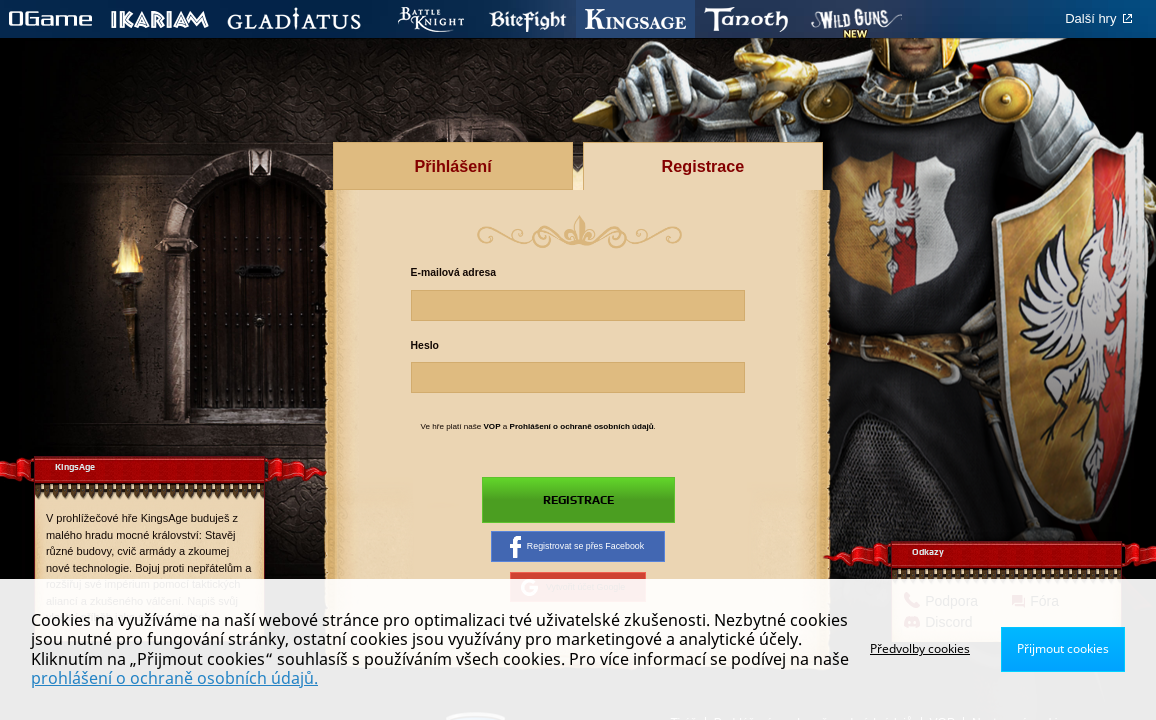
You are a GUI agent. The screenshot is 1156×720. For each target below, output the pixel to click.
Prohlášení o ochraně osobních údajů (582, 426)
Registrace (578, 499)
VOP (491, 426)
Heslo (425, 345)
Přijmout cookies (1063, 648)
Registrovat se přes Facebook (577, 548)
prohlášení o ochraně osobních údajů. (174, 678)
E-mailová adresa (453, 272)
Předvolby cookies (920, 648)
